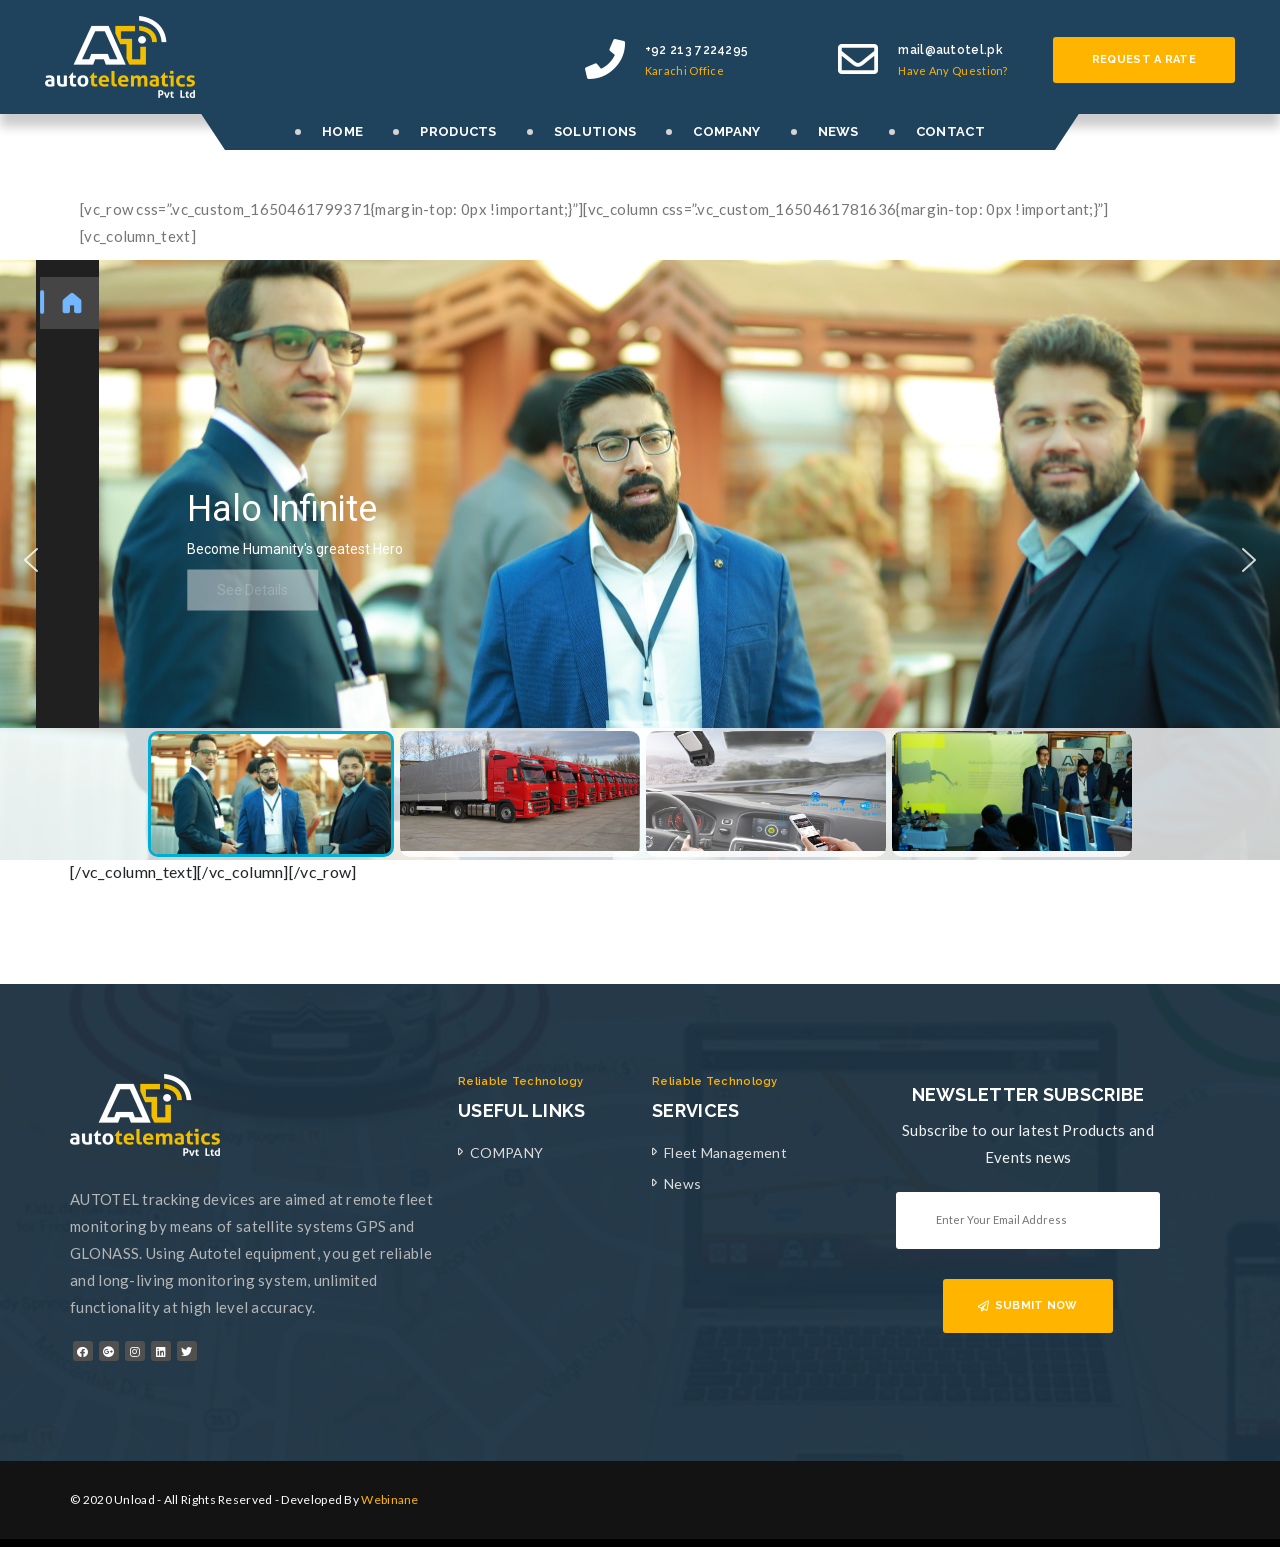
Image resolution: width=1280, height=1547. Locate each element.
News (682, 1183)
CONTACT (950, 131)
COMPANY (726, 131)
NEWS (838, 131)
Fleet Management (725, 1152)
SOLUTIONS (595, 131)
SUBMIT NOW (1027, 1305)
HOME (342, 131)
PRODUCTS (458, 131)
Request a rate (1144, 59)
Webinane (389, 1499)
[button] (31, 560)
